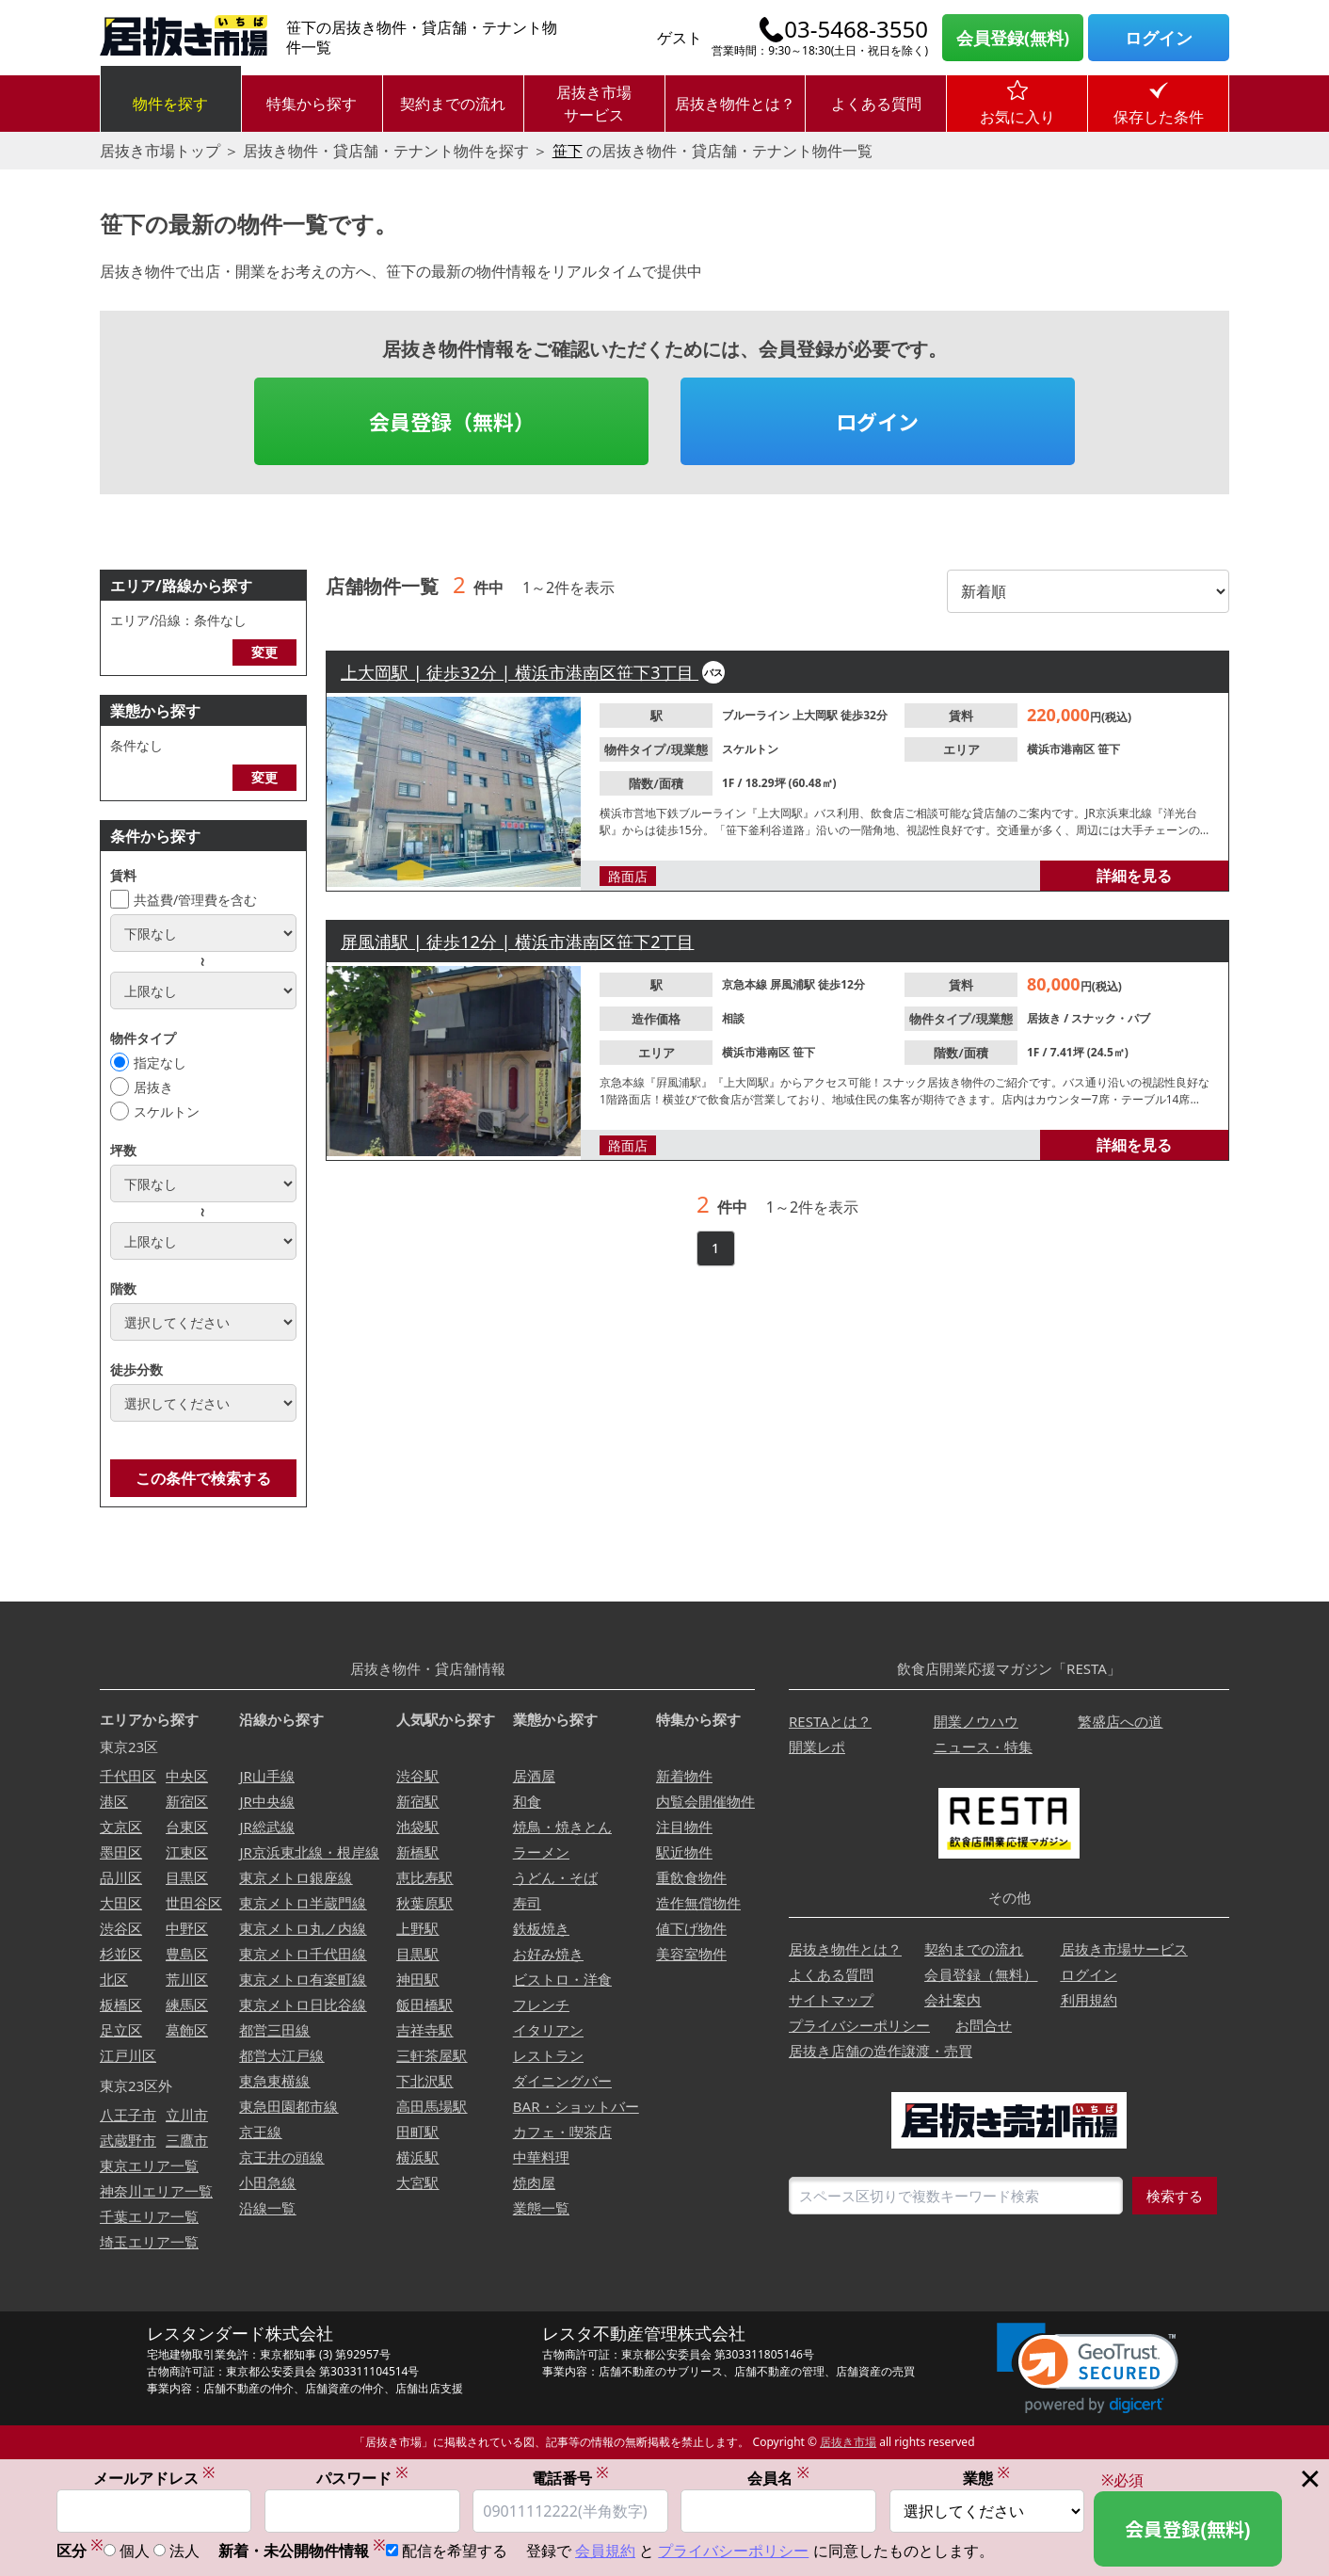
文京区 (121, 1826)
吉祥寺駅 (424, 2030)
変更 (264, 652)
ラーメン (541, 1852)
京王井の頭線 (281, 2157)
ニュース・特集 (983, 1746)
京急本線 (746, 984)
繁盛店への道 (1120, 1721)
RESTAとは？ (830, 1721)
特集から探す (311, 103)
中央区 (187, 1775)
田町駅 (417, 2131)
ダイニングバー (562, 2080)
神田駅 (417, 1979)
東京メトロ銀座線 (295, 1877)
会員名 (778, 2478)
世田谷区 (194, 1902)
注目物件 (684, 1826)
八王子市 (128, 2114)
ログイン (1159, 37)
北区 (114, 1979)
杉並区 (121, 1953)
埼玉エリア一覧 (149, 2241)
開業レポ (817, 1746)
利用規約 (1089, 1999)
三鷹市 (187, 2140)
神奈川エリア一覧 (156, 2191)
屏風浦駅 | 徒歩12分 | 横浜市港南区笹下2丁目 (517, 941)
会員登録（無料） (452, 421)
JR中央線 (266, 1801)
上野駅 (417, 1928)
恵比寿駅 (424, 1877)
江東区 (187, 1852)
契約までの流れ (452, 103)
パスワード (362, 2478)
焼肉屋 (534, 2182)
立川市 (187, 2114)
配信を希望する (454, 2551)
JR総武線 (266, 1826)
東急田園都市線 (288, 2106)
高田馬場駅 (431, 2106)
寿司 (527, 1902)
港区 (114, 1801)
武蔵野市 (128, 2140)
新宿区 (187, 1801)
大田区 (121, 1902)
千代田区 (128, 1775)
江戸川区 (128, 2055)
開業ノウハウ (976, 1721)
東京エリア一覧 (149, 2165)
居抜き (153, 1087)
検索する (1174, 2195)
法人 (184, 2551)
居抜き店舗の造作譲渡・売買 (880, 2050)
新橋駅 (417, 1852)
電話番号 (570, 2478)
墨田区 (121, 1852)
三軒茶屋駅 (431, 2055)
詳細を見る (1134, 875)
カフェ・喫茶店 (562, 2131)
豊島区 (187, 1953)
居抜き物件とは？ (735, 103)
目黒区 (187, 1877)
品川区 (121, 1877)
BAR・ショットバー (576, 2106)
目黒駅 (417, 1953)
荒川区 (187, 1979)
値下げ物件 (691, 1928)
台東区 (187, 1826)
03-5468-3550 (856, 29)
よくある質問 (876, 103)
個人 (135, 2551)
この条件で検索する (203, 1478)
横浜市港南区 (1062, 749)
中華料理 (541, 2157)
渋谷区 (121, 1928)
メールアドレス (154, 2478)
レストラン (548, 2055)
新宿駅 (417, 1801)
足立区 (121, 2030)
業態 (986, 2478)
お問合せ (983, 2025)
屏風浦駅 (794, 984)
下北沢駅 (424, 2080)
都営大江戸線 (281, 2055)
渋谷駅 (417, 1775)
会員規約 (605, 2551)
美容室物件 (691, 1953)
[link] (1087, 2368)
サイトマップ (831, 1999)
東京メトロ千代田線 (302, 1953)
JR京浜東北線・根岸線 (308, 1852)
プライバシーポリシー (859, 2025)
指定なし (160, 1062)
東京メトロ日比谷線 (302, 2004)
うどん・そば (555, 1877)
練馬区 (187, 2004)
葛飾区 (187, 2030)
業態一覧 (541, 2207)
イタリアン (548, 2030)
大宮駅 (417, 2182)
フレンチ (541, 2004)
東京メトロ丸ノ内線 (302, 1928)
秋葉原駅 (424, 1902)
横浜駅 (417, 2157)
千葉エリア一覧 (149, 2216)
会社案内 (952, 1999)
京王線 (260, 2131)
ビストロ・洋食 (562, 1979)
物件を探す (170, 103)
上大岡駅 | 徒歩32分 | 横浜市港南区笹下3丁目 (519, 672)
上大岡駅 (817, 715)
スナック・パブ (1110, 1018)
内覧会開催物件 (705, 1801)
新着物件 (684, 1775)
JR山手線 (266, 1775)
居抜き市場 (848, 2442)
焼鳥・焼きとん (562, 1826)
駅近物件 (684, 1852)
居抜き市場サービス (594, 103)
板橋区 (121, 2004)
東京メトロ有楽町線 (302, 1979)
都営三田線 (274, 2030)
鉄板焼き (541, 1928)
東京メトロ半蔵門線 (302, 1902)
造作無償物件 (698, 1902)
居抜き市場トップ (160, 150)
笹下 (567, 150)
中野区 (187, 1928)
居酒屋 (534, 1775)
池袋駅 (417, 1826)
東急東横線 (274, 2080)
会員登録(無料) (1012, 37)
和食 (527, 1801)
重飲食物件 (691, 1877)
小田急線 (267, 2182)
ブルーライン (757, 715)
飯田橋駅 (424, 2004)
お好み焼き (548, 1953)
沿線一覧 (267, 2207)
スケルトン (167, 1111)
